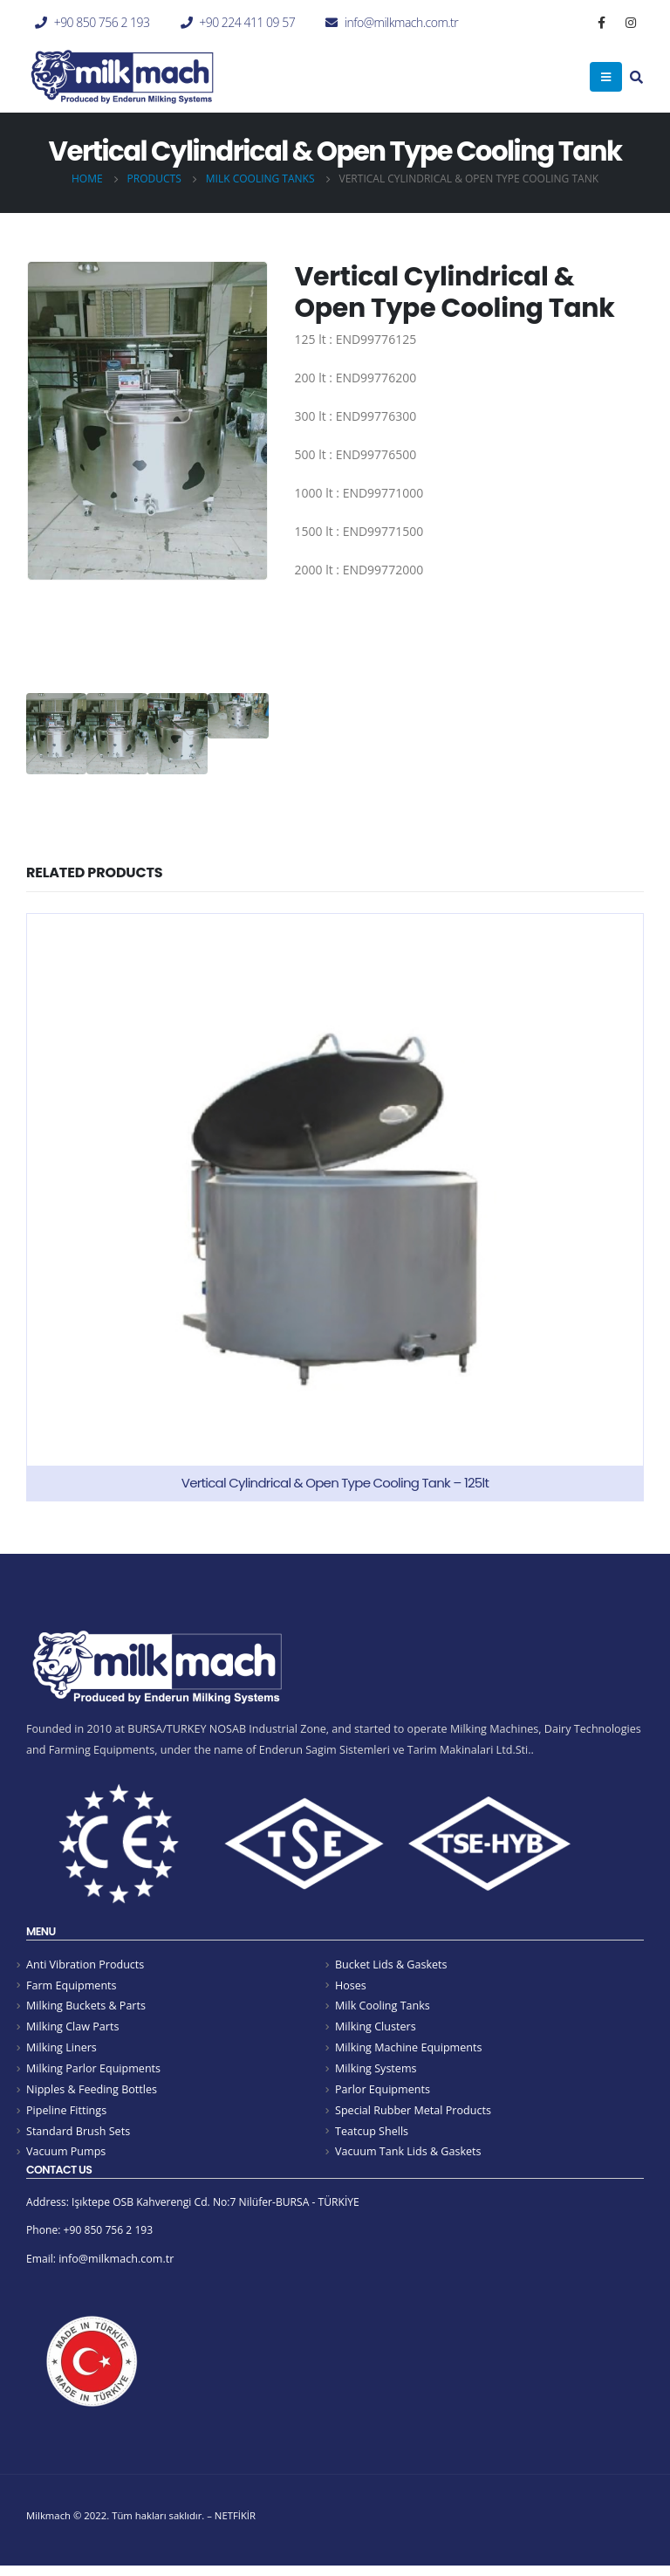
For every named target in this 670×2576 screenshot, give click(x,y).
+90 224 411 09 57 (247, 22)
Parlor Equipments (382, 2092)
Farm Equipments (71, 1985)
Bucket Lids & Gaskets (391, 1964)
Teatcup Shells (371, 2136)
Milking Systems (376, 2071)
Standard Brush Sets (78, 2136)
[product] (335, 1207)
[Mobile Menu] (606, 77)
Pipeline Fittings (66, 2114)
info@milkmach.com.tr (401, 22)
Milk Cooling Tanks (382, 2007)
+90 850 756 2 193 (102, 22)
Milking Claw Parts (73, 2029)
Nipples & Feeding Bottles (91, 2092)
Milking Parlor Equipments (93, 2071)
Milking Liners (61, 2050)
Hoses (350, 1985)
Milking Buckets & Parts (86, 2007)
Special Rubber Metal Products (413, 2114)
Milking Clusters (375, 2029)
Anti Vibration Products (85, 1964)
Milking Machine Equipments (408, 2050)
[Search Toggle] (636, 78)
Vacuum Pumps (66, 2157)
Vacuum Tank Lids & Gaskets (408, 2157)
